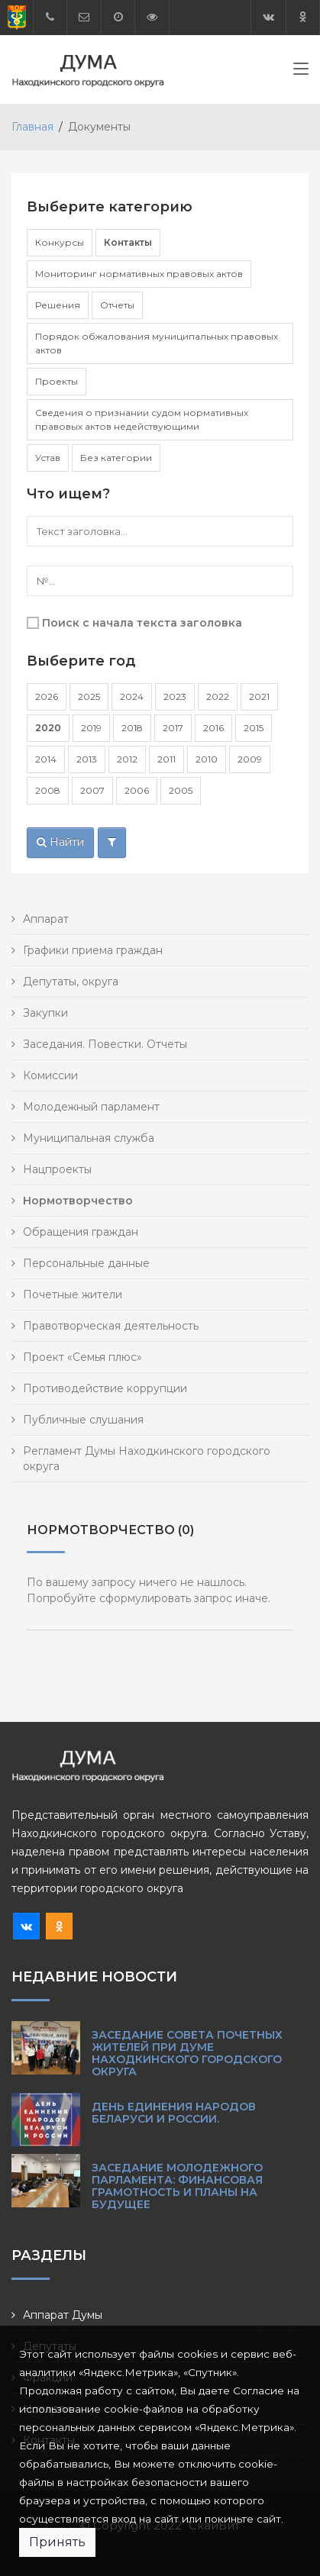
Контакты (128, 242)
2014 (46, 759)
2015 (253, 727)
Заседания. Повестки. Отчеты (105, 1044)
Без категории (116, 457)
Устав (47, 457)
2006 (136, 790)
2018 (132, 727)
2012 (127, 759)
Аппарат (46, 919)
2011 (166, 759)
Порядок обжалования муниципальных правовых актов (156, 343)
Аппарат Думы (62, 2315)
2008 (47, 790)
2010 (207, 759)
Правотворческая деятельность (111, 1326)
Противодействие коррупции (105, 1388)
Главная (32, 127)
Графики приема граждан (93, 950)
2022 (217, 696)
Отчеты (117, 305)
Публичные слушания (83, 1420)
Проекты (56, 381)
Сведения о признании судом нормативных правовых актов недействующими (141, 419)
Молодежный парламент (91, 1107)
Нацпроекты (57, 1169)
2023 (174, 696)
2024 (132, 696)
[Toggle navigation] (301, 72)
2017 (173, 727)
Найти (60, 842)
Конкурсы (59, 242)
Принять (57, 2542)
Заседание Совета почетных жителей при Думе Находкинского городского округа (187, 2053)
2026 (46, 696)
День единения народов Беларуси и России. (174, 2113)
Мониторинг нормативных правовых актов (139, 273)
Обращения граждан (80, 1232)
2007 (92, 790)
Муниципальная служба (88, 1138)
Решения (57, 305)
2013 (86, 759)
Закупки (45, 1013)
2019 (91, 727)
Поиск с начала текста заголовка (142, 623)
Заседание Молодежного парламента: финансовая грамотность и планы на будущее (177, 2186)
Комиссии (50, 1075)
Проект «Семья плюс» (82, 1357)
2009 (250, 759)
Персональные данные (86, 1263)
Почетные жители (72, 1294)
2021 (259, 696)
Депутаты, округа (70, 981)
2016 (213, 727)
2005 (180, 790)
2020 (48, 727)
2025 (89, 696)
